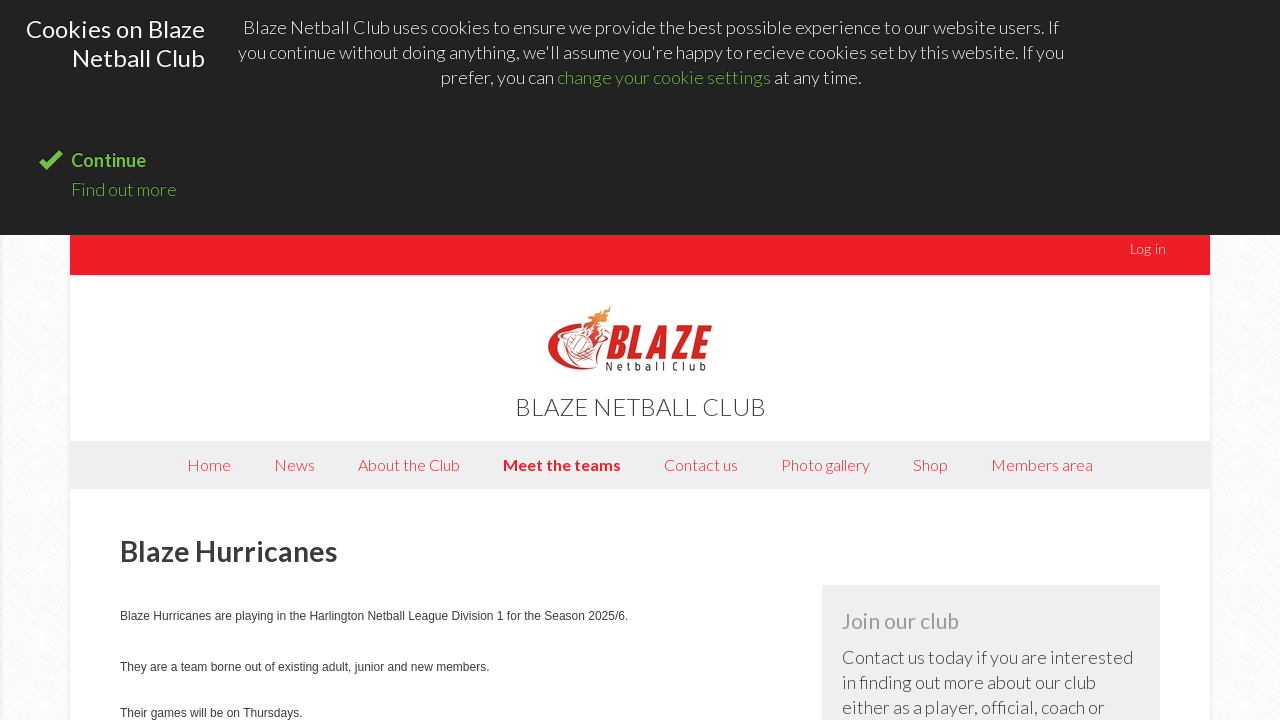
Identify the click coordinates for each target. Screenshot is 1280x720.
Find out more (124, 189)
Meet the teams (562, 464)
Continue (108, 160)
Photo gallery (825, 464)
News (294, 464)
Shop (930, 464)
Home (209, 464)
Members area (1042, 464)
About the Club (409, 464)
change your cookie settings (664, 77)
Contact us (701, 464)
